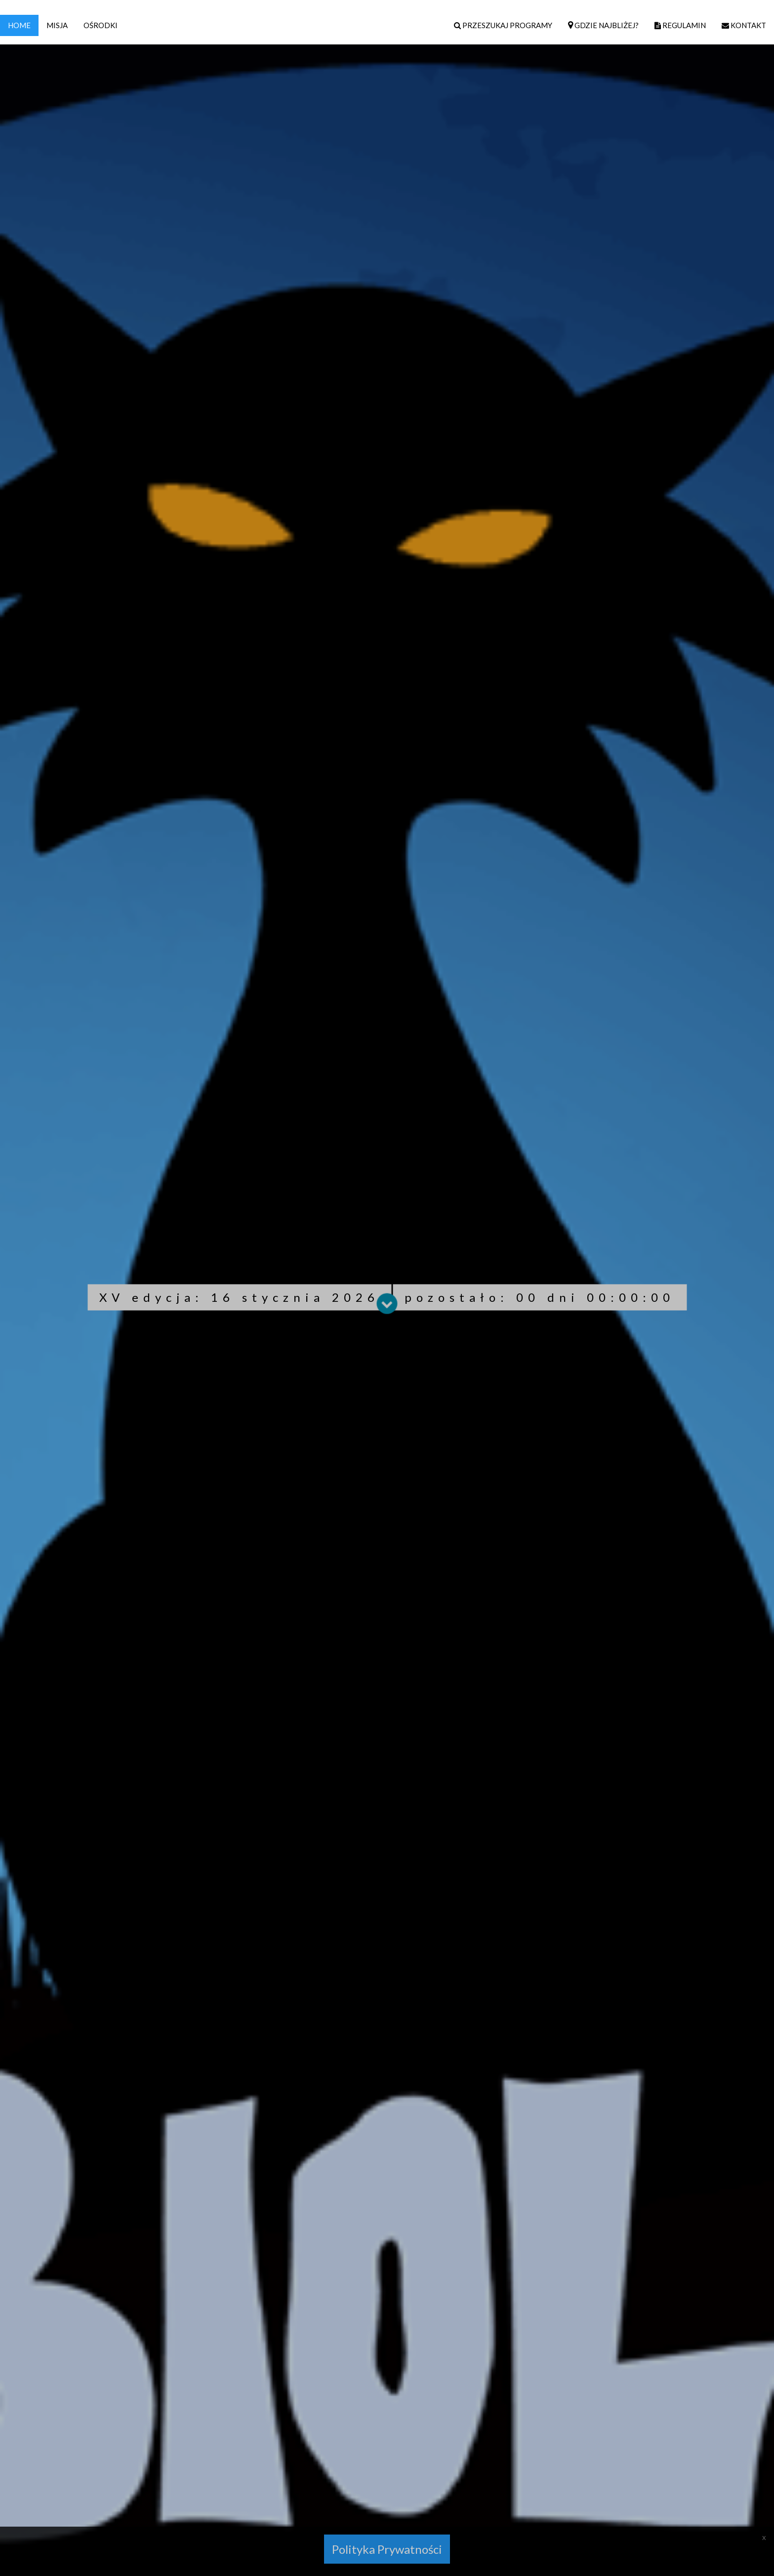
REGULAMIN (680, 25)
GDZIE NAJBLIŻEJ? (603, 25)
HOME (19, 25)
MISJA (57, 25)
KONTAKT (744, 25)
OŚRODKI (100, 25)
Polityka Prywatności (387, 2549)
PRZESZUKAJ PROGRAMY (503, 25)
